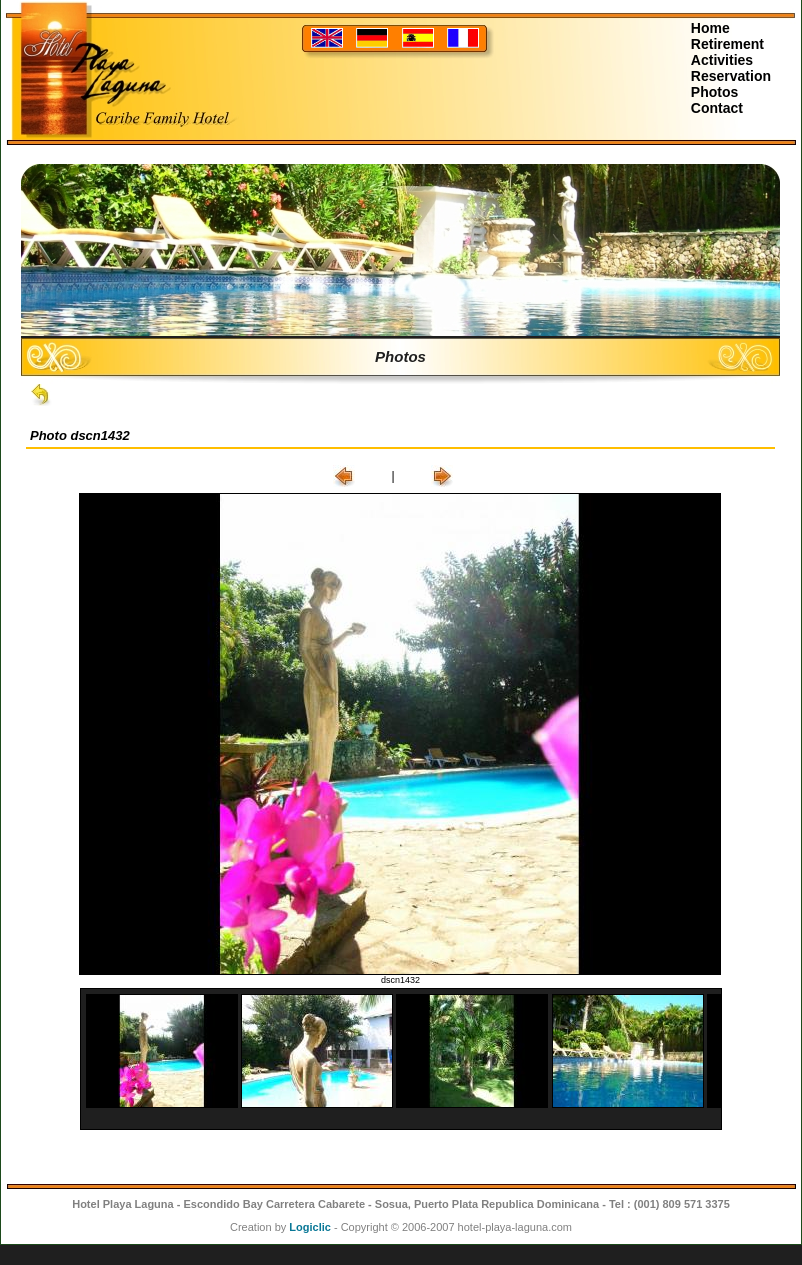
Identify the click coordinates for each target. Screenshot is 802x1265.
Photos (714, 92)
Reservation (731, 76)
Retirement (727, 44)
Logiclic (310, 1227)
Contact (717, 108)
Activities (722, 60)
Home (710, 28)
